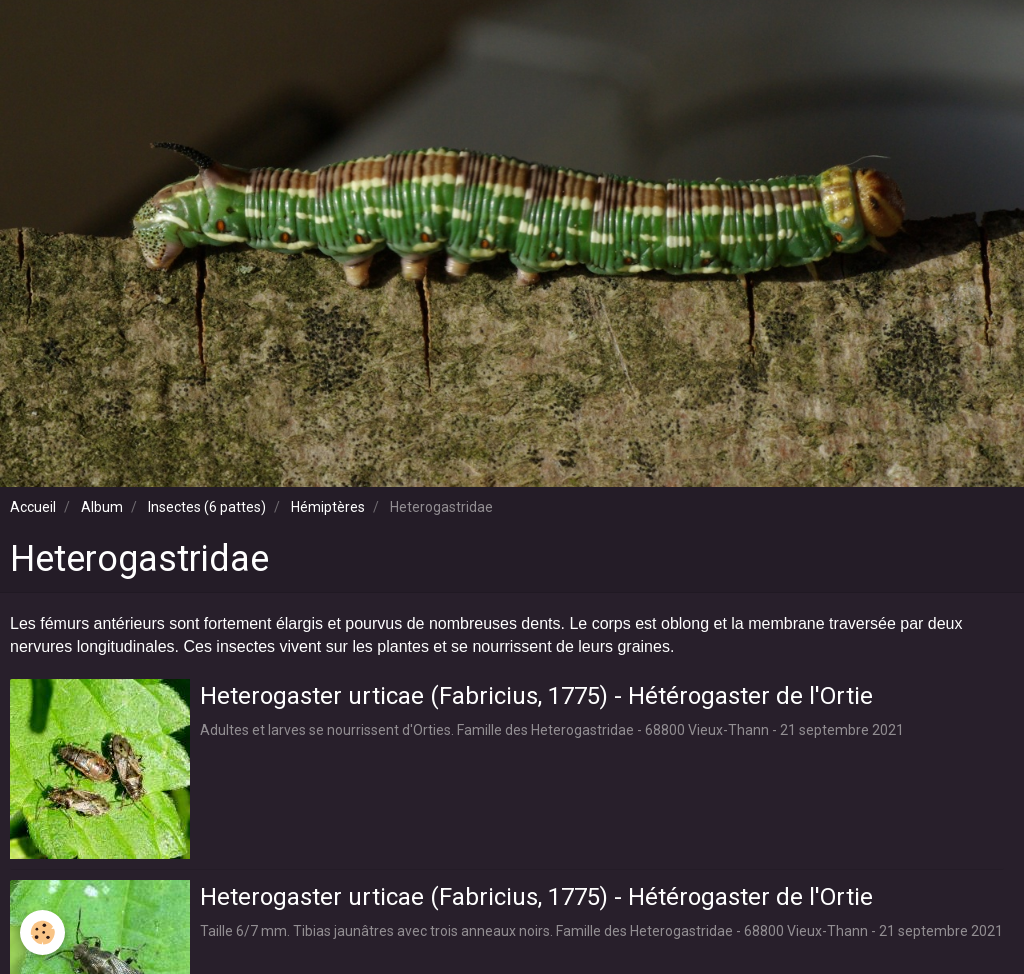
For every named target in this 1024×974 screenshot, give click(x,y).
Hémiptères (328, 507)
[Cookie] (42, 932)
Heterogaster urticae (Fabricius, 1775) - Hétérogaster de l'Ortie (536, 695)
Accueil (33, 507)
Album (102, 507)
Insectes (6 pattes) (207, 507)
